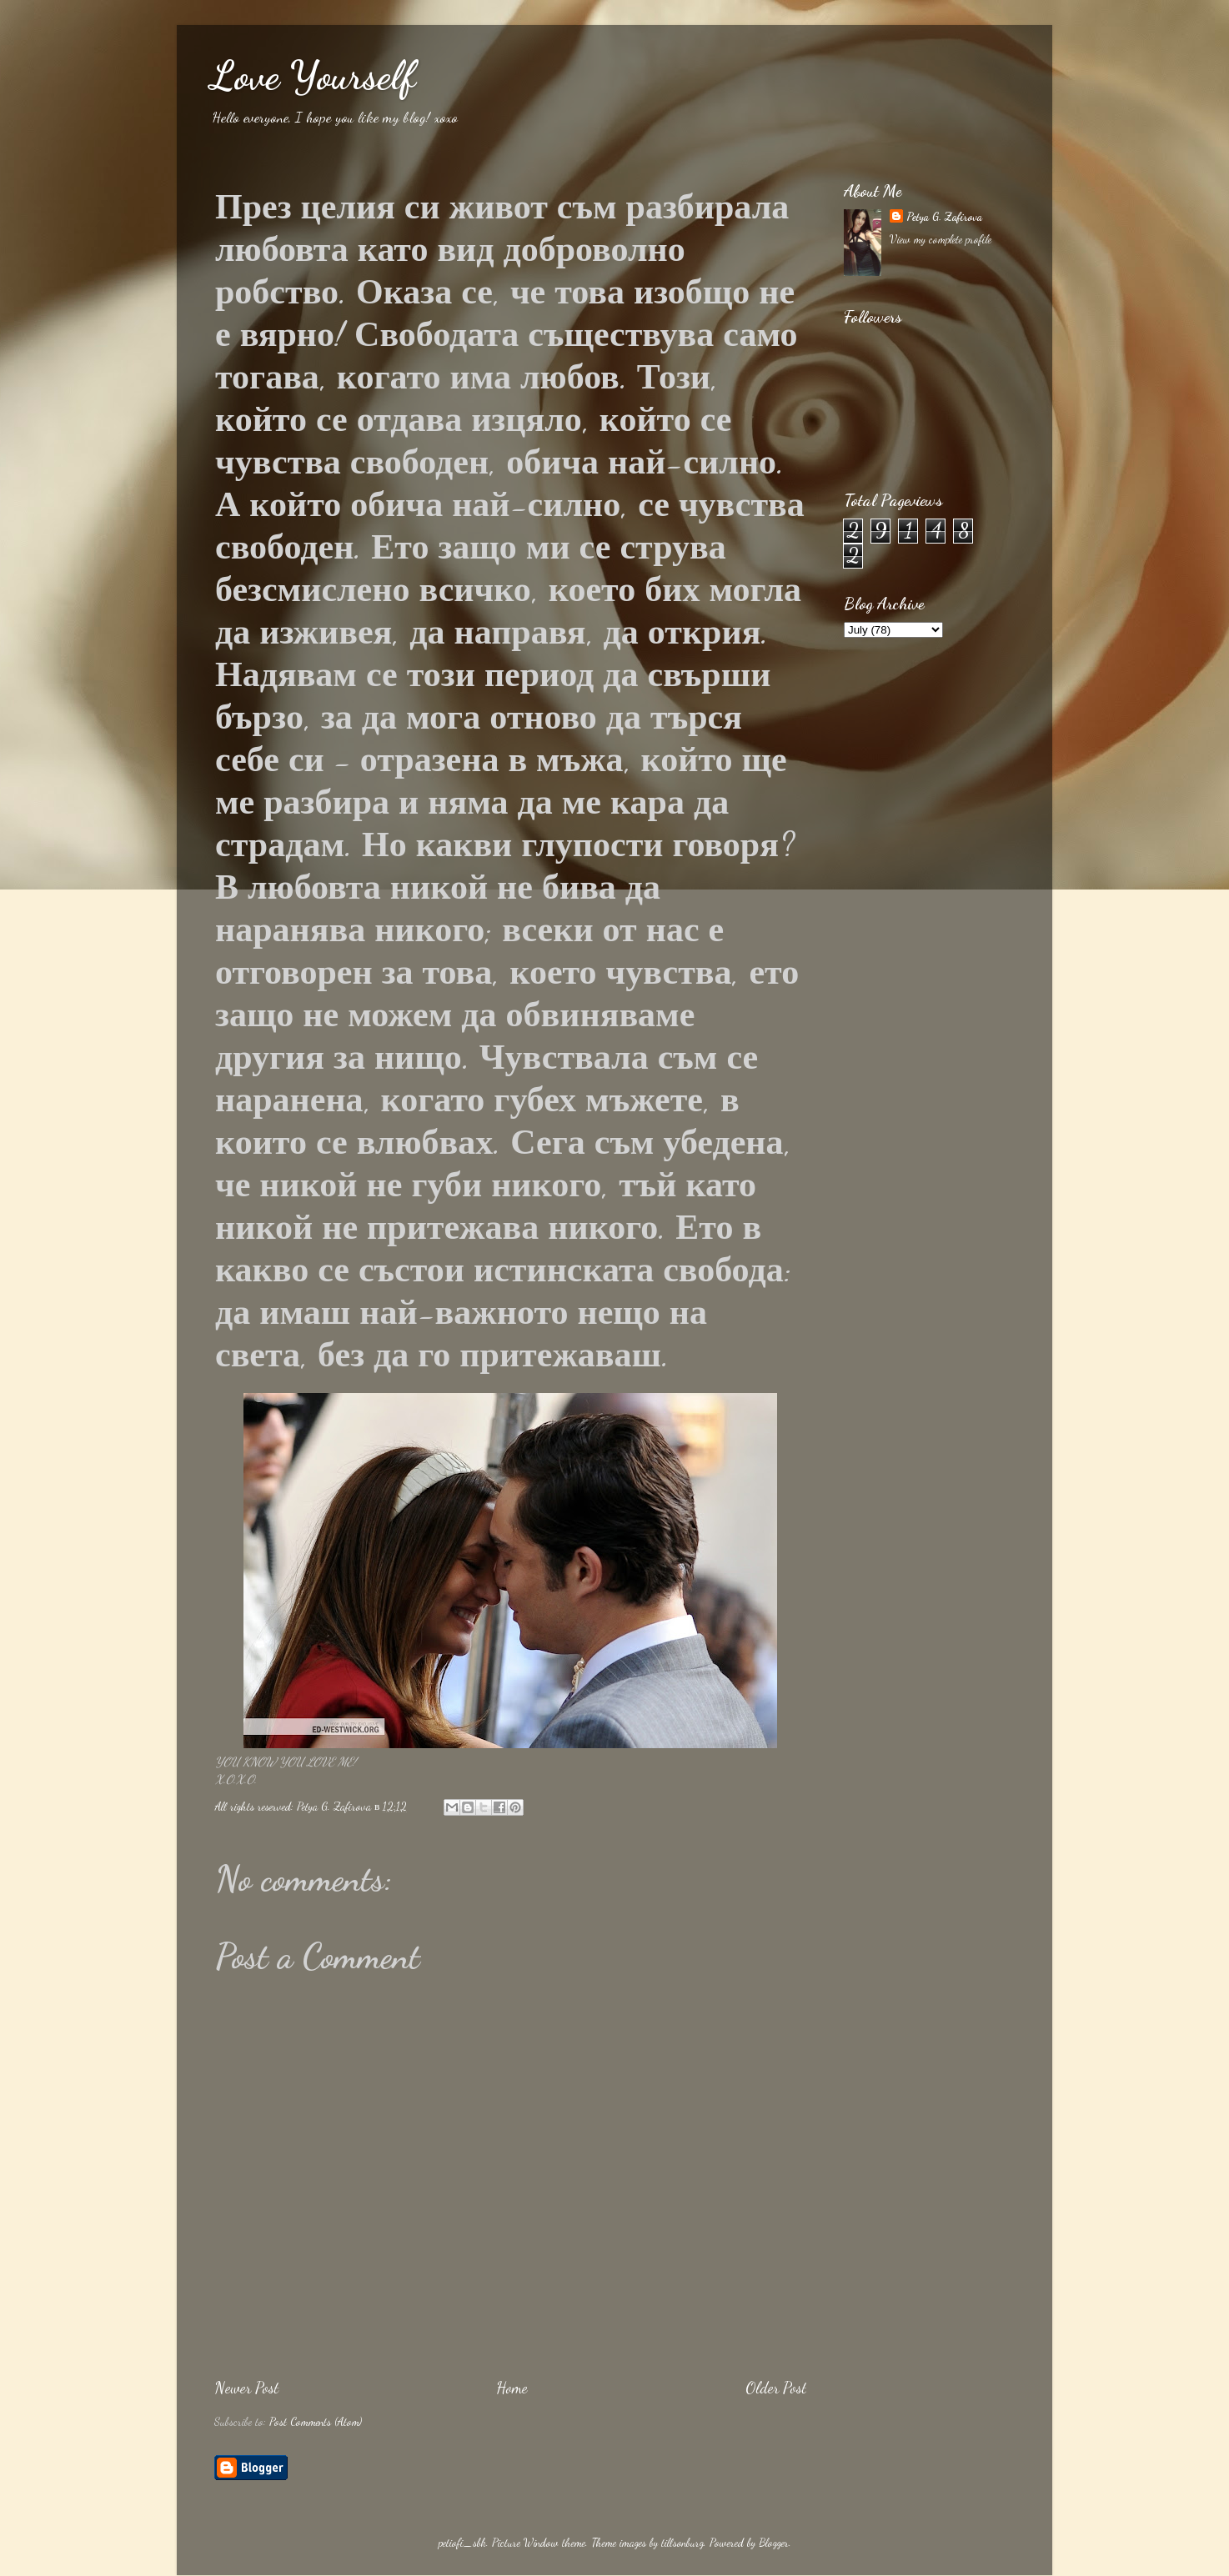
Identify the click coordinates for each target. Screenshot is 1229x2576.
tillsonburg (682, 2542)
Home (512, 2387)
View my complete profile (940, 239)
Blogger (774, 2542)
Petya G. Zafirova (944, 216)
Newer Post (246, 2387)
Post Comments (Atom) (315, 2421)
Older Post (775, 2387)
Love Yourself (312, 75)
